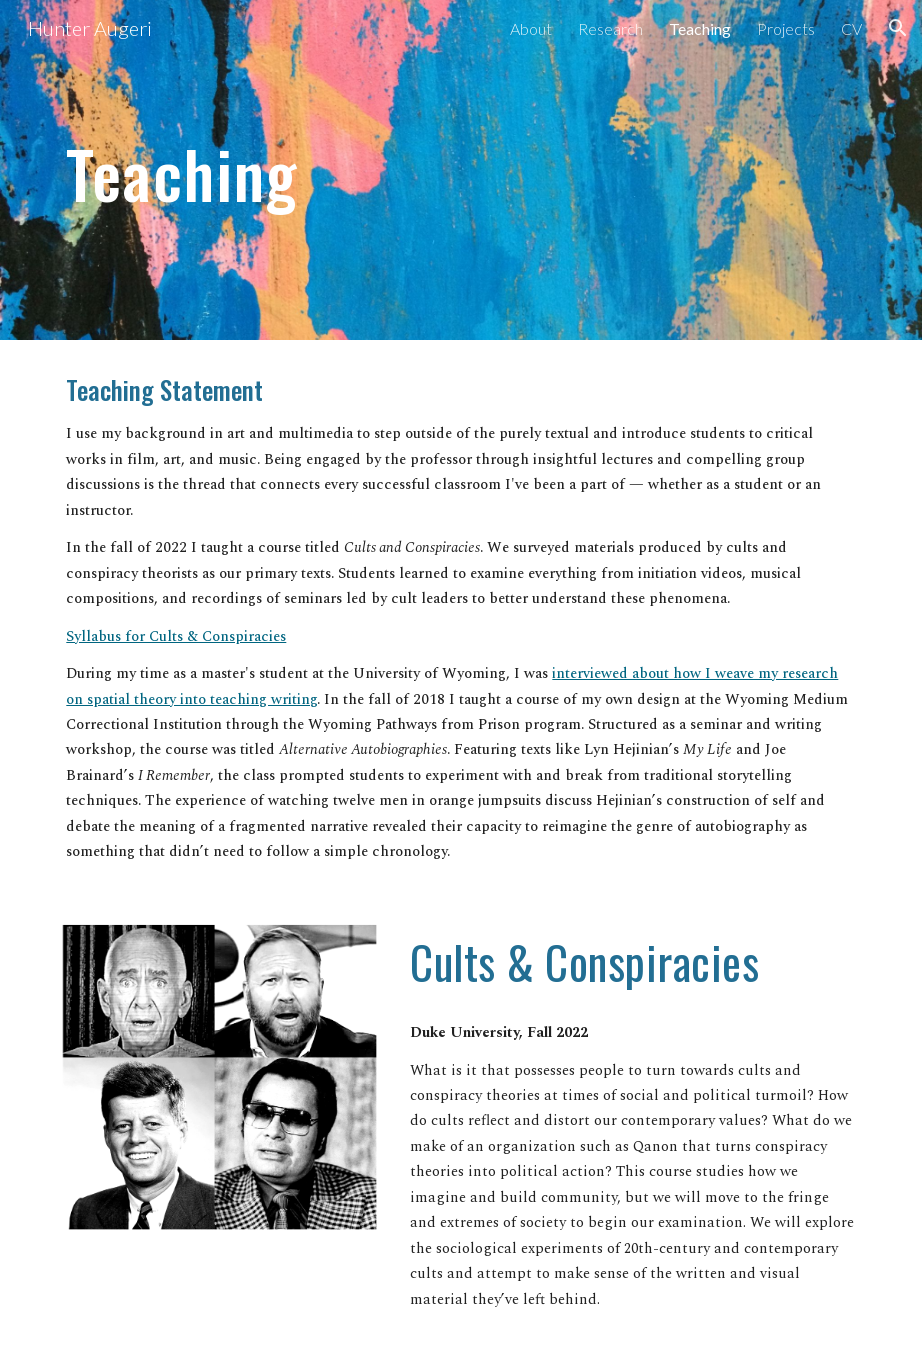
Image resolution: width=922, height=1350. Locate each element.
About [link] (531, 28)
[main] (392, 169)
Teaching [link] (700, 28)
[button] (898, 28)
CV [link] (851, 28)
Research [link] (610, 28)
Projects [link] (786, 28)
